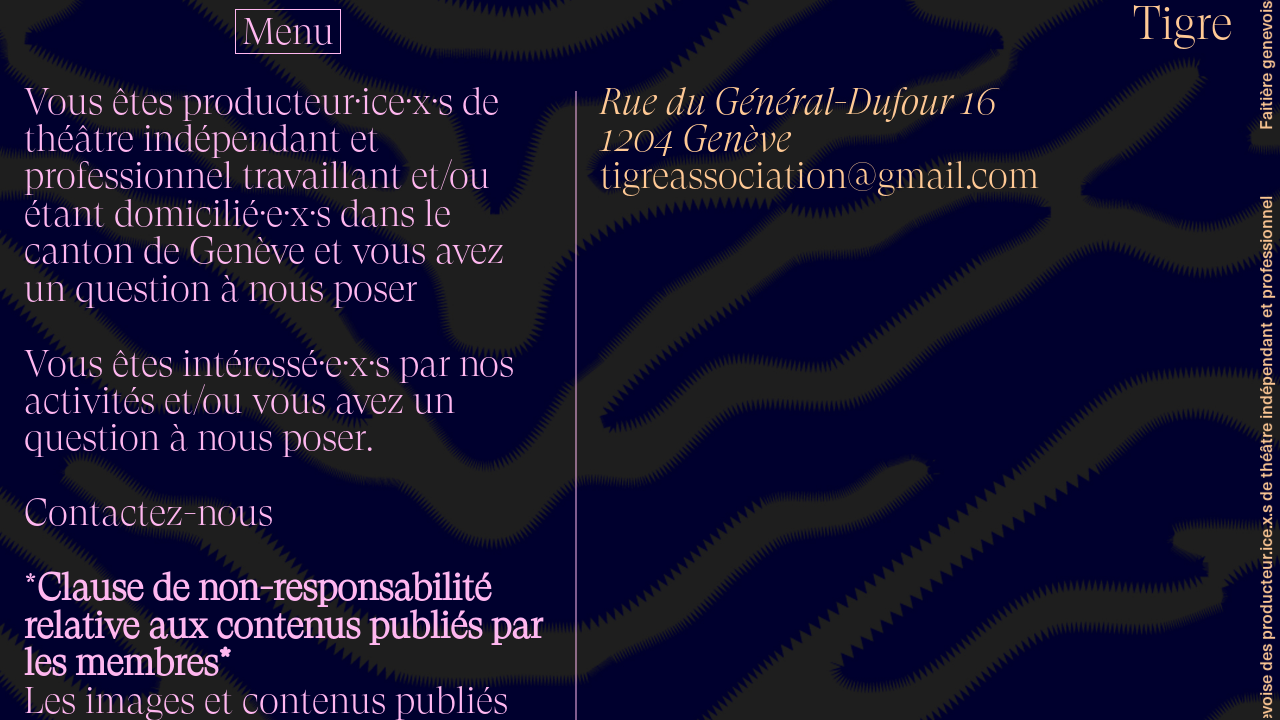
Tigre (1183, 23)
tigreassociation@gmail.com (819, 175)
